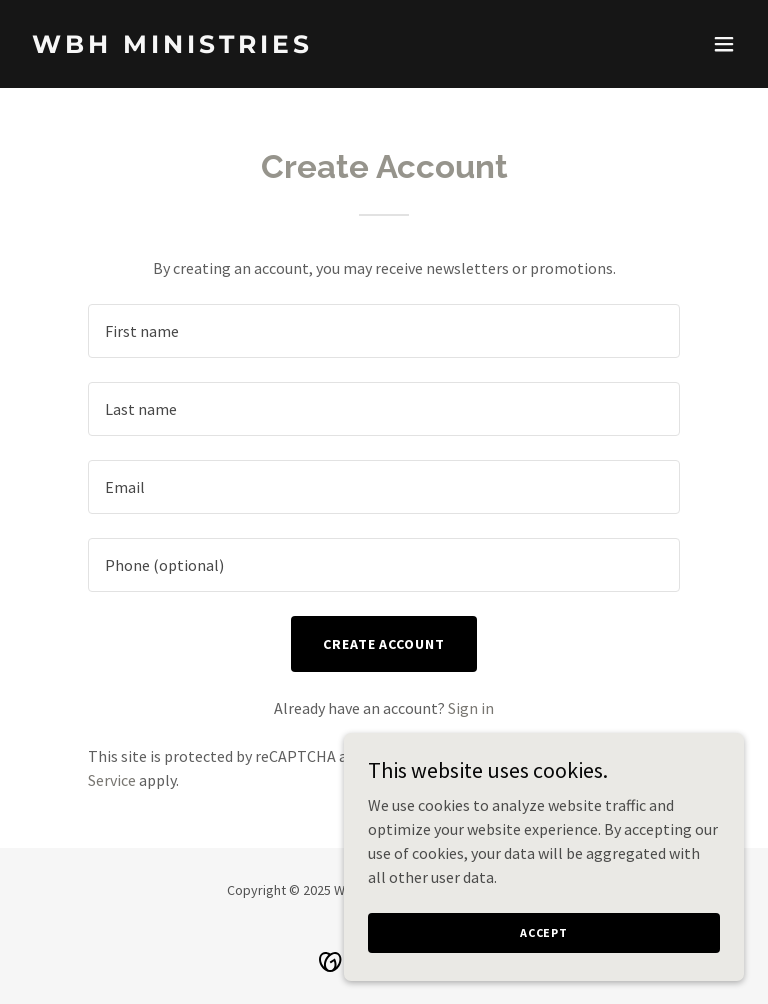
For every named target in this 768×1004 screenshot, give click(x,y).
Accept (544, 932)
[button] (724, 44)
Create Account (384, 644)
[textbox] (384, 331)
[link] (172, 47)
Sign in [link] (471, 708)
